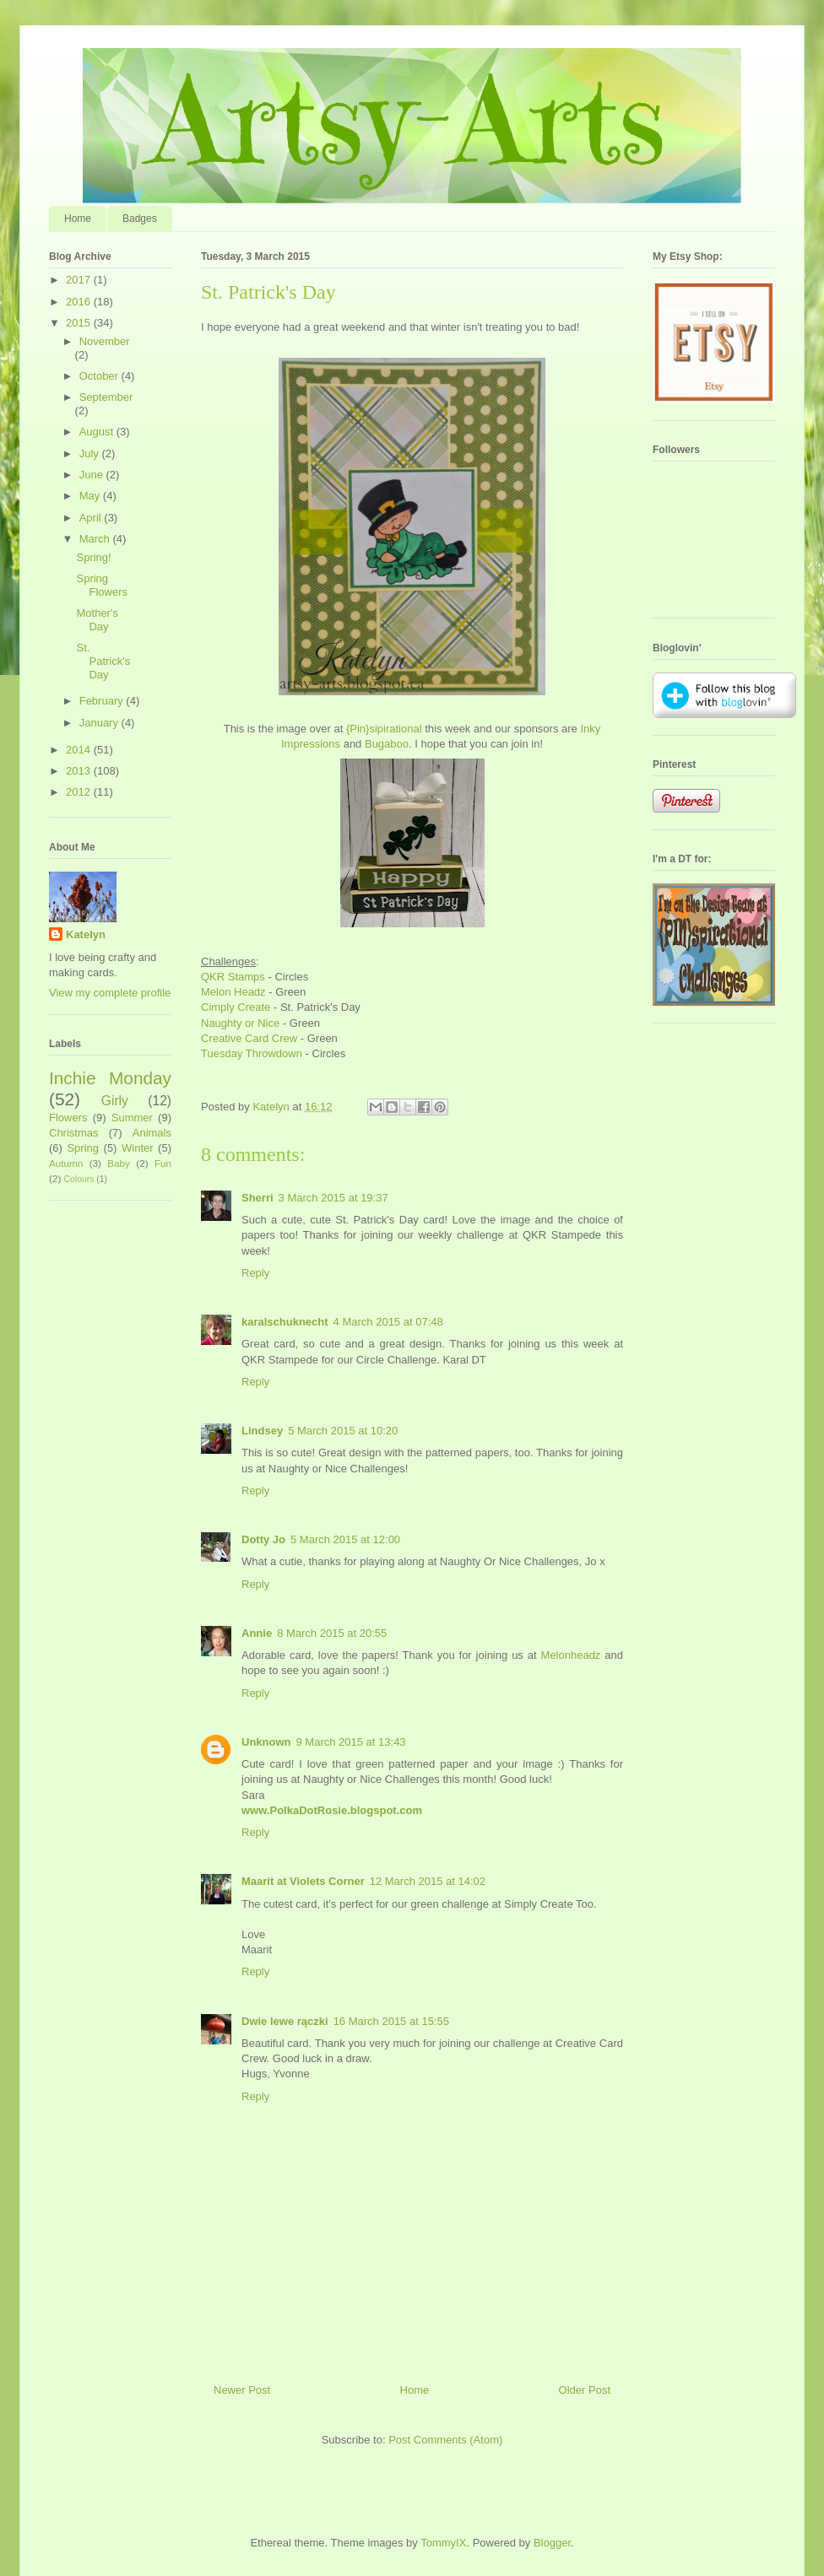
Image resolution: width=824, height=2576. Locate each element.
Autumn (66, 1163)
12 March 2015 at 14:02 (427, 1881)
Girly (114, 1101)
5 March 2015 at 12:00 (345, 1539)
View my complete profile (110, 992)
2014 (80, 749)
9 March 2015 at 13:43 (351, 1742)
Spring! (93, 557)
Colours (79, 1179)
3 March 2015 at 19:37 (333, 1197)
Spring (83, 1148)
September (106, 397)
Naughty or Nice (240, 1023)
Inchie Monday (110, 1078)
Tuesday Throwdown (251, 1053)
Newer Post (242, 2390)
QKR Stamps (233, 976)
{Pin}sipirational (384, 728)
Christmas (74, 1132)
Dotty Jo (263, 1539)
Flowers (68, 1117)
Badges (139, 218)
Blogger (552, 2542)
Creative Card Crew (249, 1038)
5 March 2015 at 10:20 (343, 1430)
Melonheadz (571, 1655)
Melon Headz (233, 992)
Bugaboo (387, 743)
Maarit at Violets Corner (303, 1881)
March (96, 538)
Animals (152, 1132)
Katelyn (86, 934)
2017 (80, 279)
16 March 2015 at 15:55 (391, 2021)
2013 (80, 770)
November (104, 341)
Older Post (584, 2390)
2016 (80, 301)
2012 (80, 792)
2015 (80, 322)
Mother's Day (96, 620)
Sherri (257, 1197)
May (91, 495)
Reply (255, 1272)
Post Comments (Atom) (445, 2439)
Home (77, 218)
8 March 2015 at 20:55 (332, 1633)
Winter (138, 1148)
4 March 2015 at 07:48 (388, 1321)
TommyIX (443, 2542)
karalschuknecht (284, 1321)
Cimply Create (235, 1007)
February (103, 700)
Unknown (266, 1742)
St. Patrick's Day (103, 660)
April (92, 517)
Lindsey (262, 1430)
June (92, 474)
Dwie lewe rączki (284, 2021)
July (90, 453)
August (98, 431)
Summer (132, 1117)
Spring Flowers (101, 585)
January (100, 722)
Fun (162, 1163)
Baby (118, 1163)
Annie (256, 1633)
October (100, 376)
